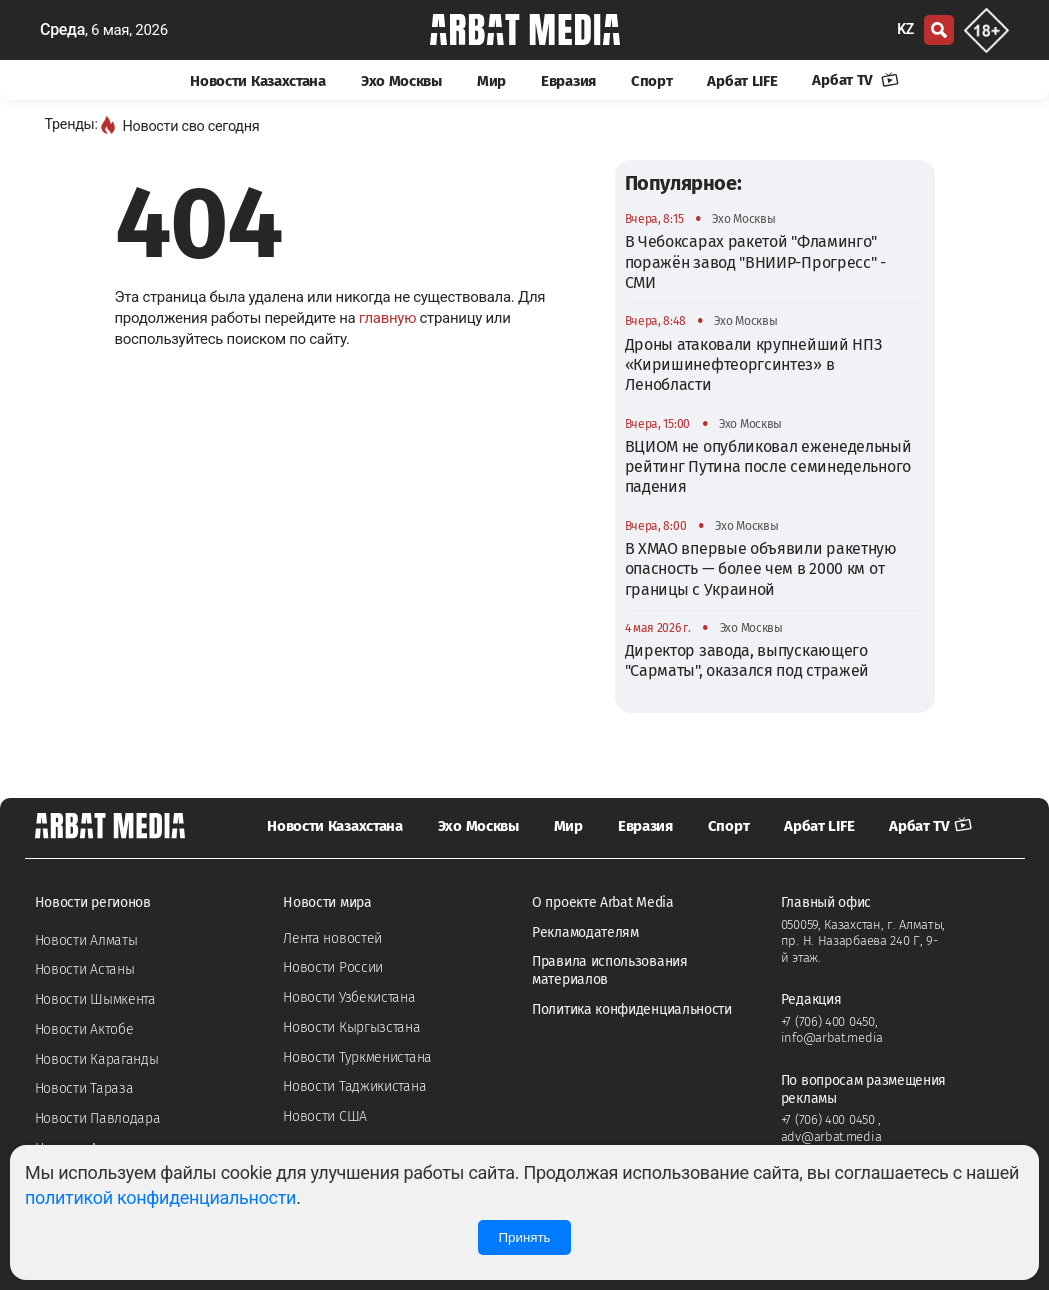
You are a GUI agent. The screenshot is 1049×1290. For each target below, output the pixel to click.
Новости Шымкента (95, 999)
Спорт (652, 81)
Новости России (333, 967)
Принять (524, 1237)
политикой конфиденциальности (160, 1197)
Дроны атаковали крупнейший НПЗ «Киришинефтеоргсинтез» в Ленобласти (753, 365)
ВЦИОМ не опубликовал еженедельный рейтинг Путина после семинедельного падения (768, 467)
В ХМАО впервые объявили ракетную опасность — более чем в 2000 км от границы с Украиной (761, 569)
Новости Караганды (97, 1059)
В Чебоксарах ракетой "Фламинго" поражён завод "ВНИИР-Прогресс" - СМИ (755, 262)
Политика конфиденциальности (632, 1009)
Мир (491, 81)
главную (387, 318)
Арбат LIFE (742, 81)
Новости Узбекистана (349, 997)
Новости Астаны (85, 969)
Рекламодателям (585, 932)
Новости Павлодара (98, 1118)
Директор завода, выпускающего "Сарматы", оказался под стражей (747, 660)
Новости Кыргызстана (351, 1027)
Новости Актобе (84, 1029)
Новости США (325, 1116)
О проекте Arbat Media (603, 902)
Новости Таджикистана (354, 1086)
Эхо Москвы (401, 81)
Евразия (568, 81)
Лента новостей (332, 938)
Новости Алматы (86, 940)
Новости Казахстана (258, 81)
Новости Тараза (84, 1088)
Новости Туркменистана (357, 1057)
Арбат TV (855, 80)
